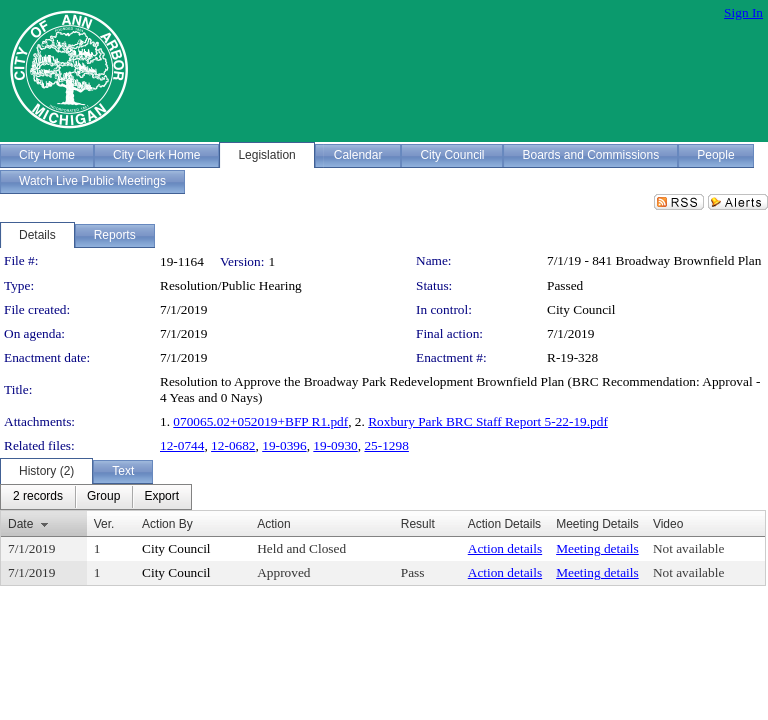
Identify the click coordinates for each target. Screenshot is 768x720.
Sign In (743, 12)
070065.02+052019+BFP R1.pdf (260, 421)
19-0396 (284, 445)
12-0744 (182, 445)
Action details (505, 548)
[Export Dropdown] (161, 497)
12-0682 (233, 445)
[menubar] (96, 497)
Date (20, 524)
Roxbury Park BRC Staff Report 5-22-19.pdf (488, 421)
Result (418, 524)
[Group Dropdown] (103, 497)
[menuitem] (38, 497)
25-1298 (386, 445)
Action (273, 524)
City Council (581, 309)
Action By (167, 524)
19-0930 (335, 445)
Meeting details (597, 548)
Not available (688, 548)
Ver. (104, 524)
